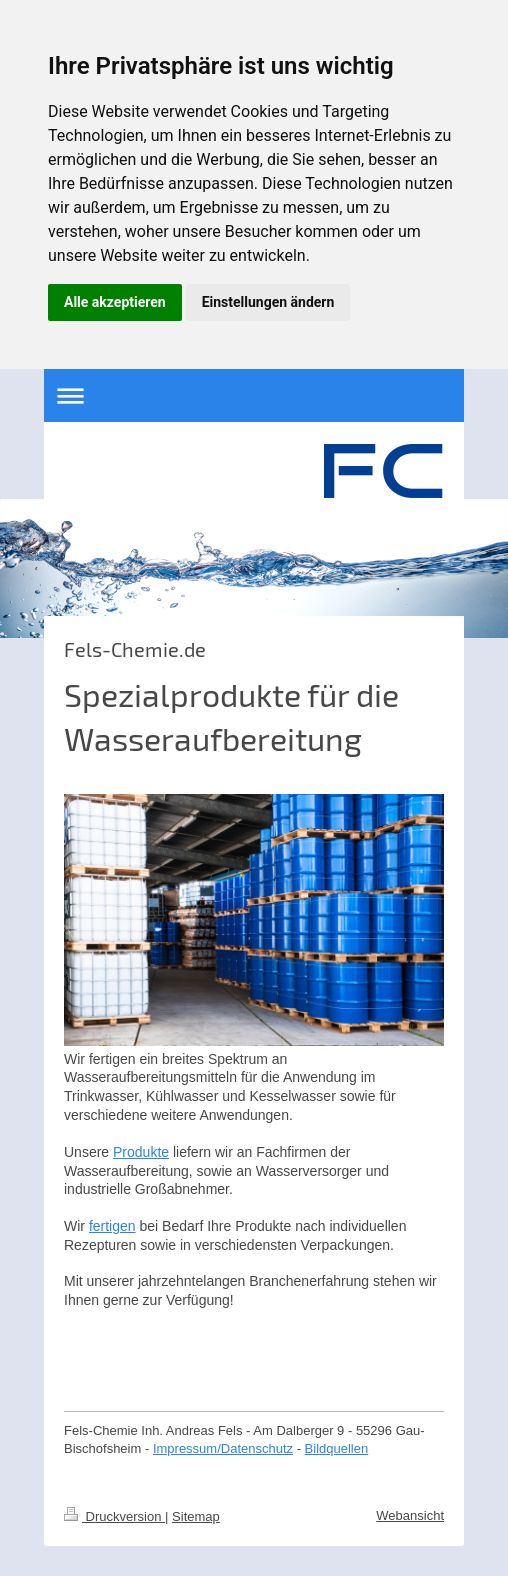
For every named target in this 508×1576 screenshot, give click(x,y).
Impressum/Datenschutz (223, 1448)
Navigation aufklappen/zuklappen (254, 395)
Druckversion (114, 1516)
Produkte (141, 1152)
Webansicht (410, 1515)
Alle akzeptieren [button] (115, 302)
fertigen (112, 1226)
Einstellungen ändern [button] (268, 302)
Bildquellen (337, 1448)
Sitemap (196, 1516)
